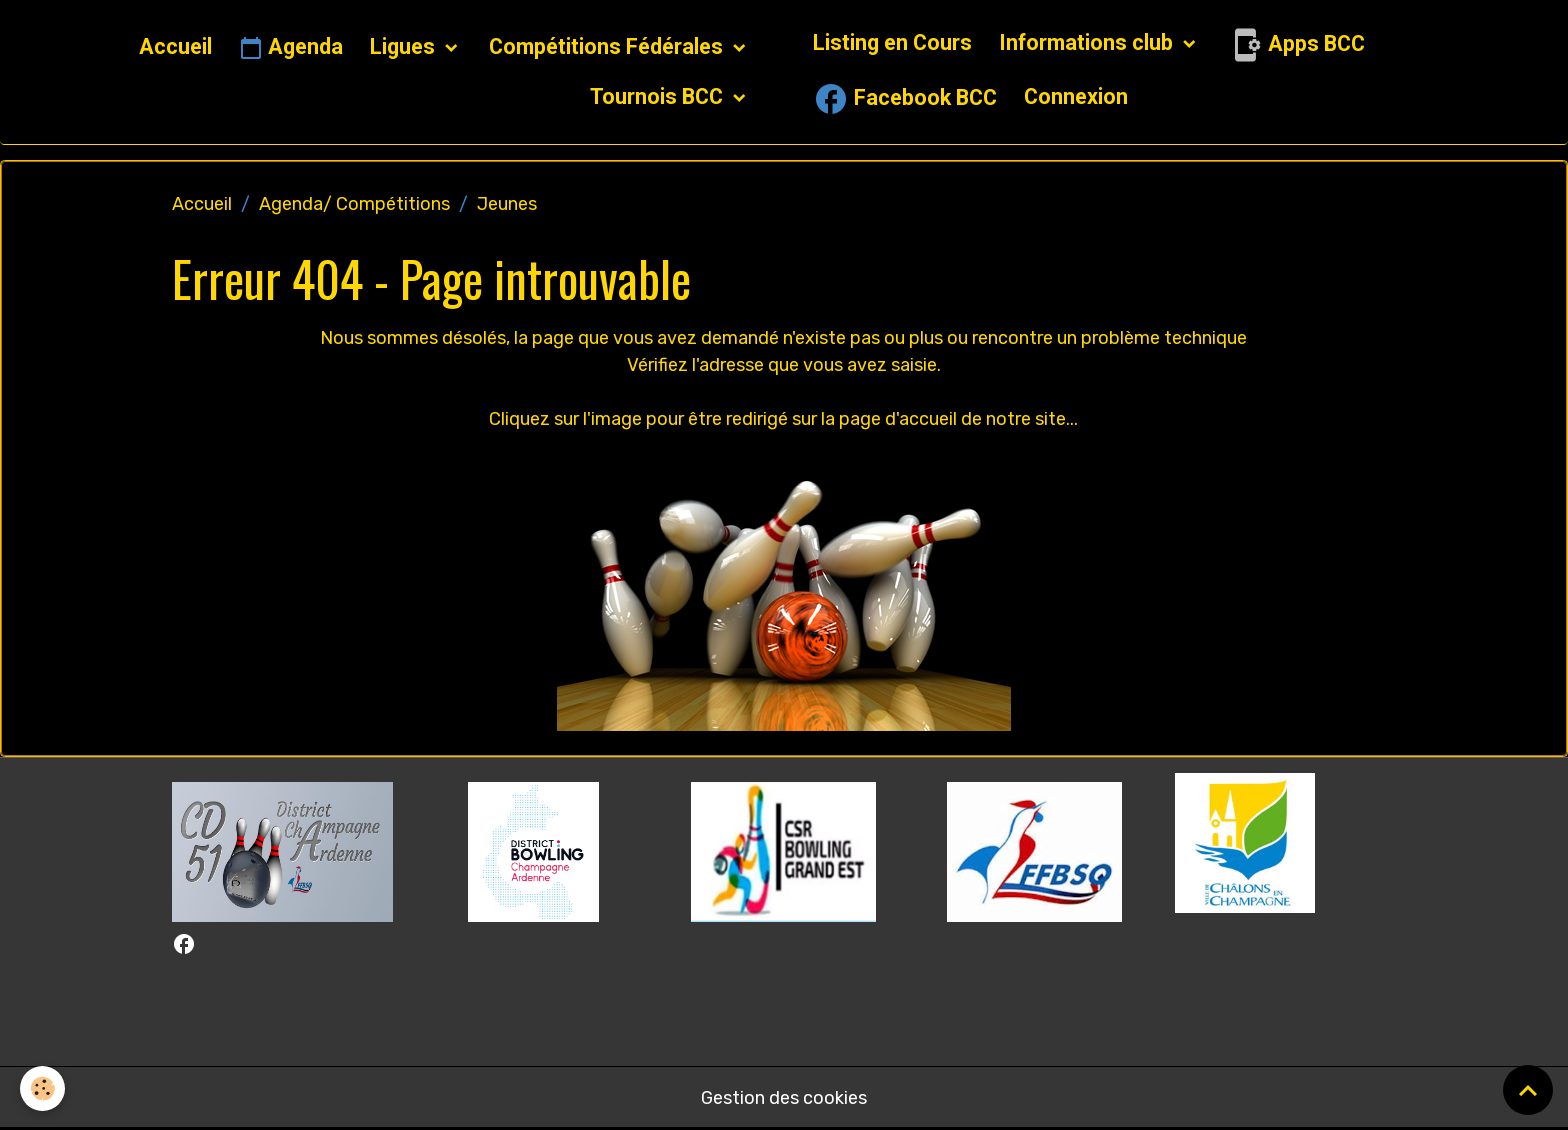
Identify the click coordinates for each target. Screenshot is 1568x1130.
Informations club (1088, 42)
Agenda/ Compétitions (354, 204)
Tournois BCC (659, 96)
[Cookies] (42, 1088)
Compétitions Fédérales (608, 46)
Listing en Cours (892, 42)
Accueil (175, 46)
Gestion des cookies (784, 1098)
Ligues (405, 46)
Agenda (291, 48)
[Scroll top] (1528, 1090)
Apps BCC (1296, 45)
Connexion (1076, 96)
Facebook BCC (905, 99)
